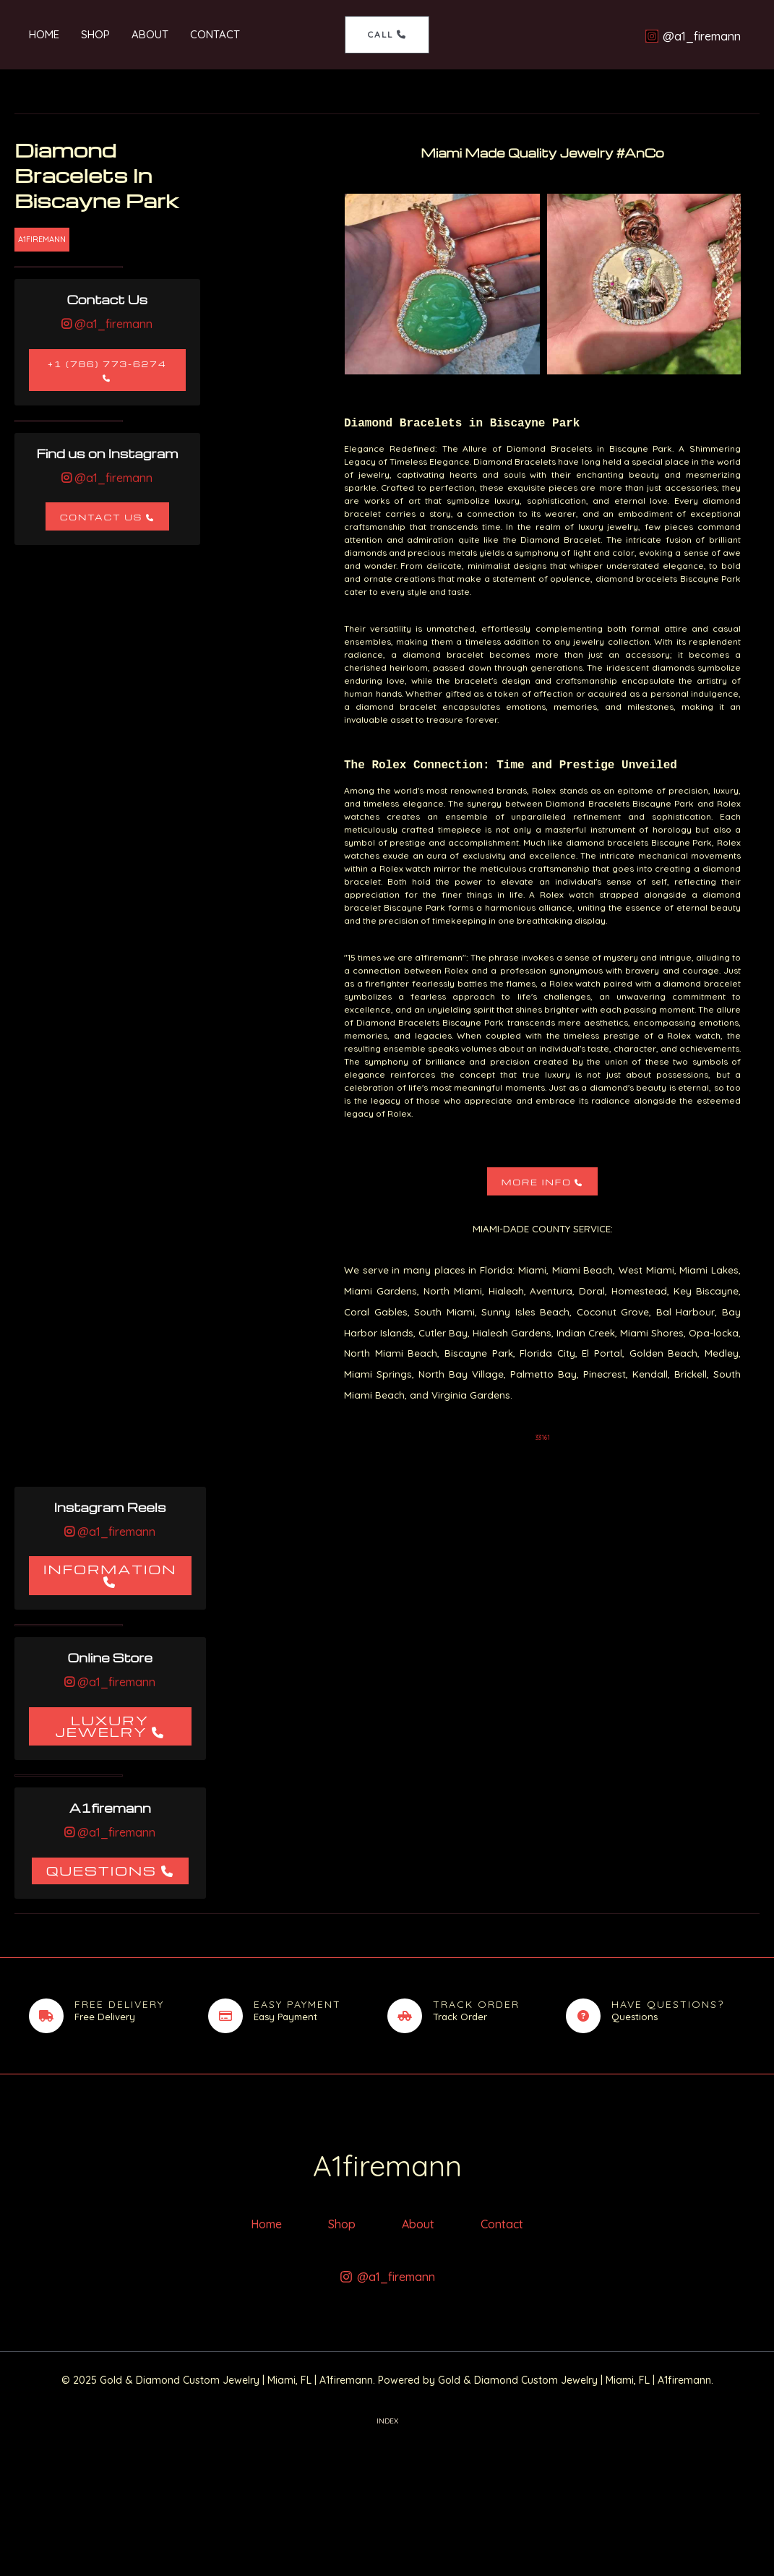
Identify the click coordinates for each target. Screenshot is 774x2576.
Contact (215, 34)
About (150, 34)
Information (110, 1568)
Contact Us (101, 517)
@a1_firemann (112, 324)
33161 (543, 1437)
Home (44, 34)
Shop (95, 34)
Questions (101, 1870)
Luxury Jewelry (102, 1726)
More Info (537, 1182)
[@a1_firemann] (696, 36)
